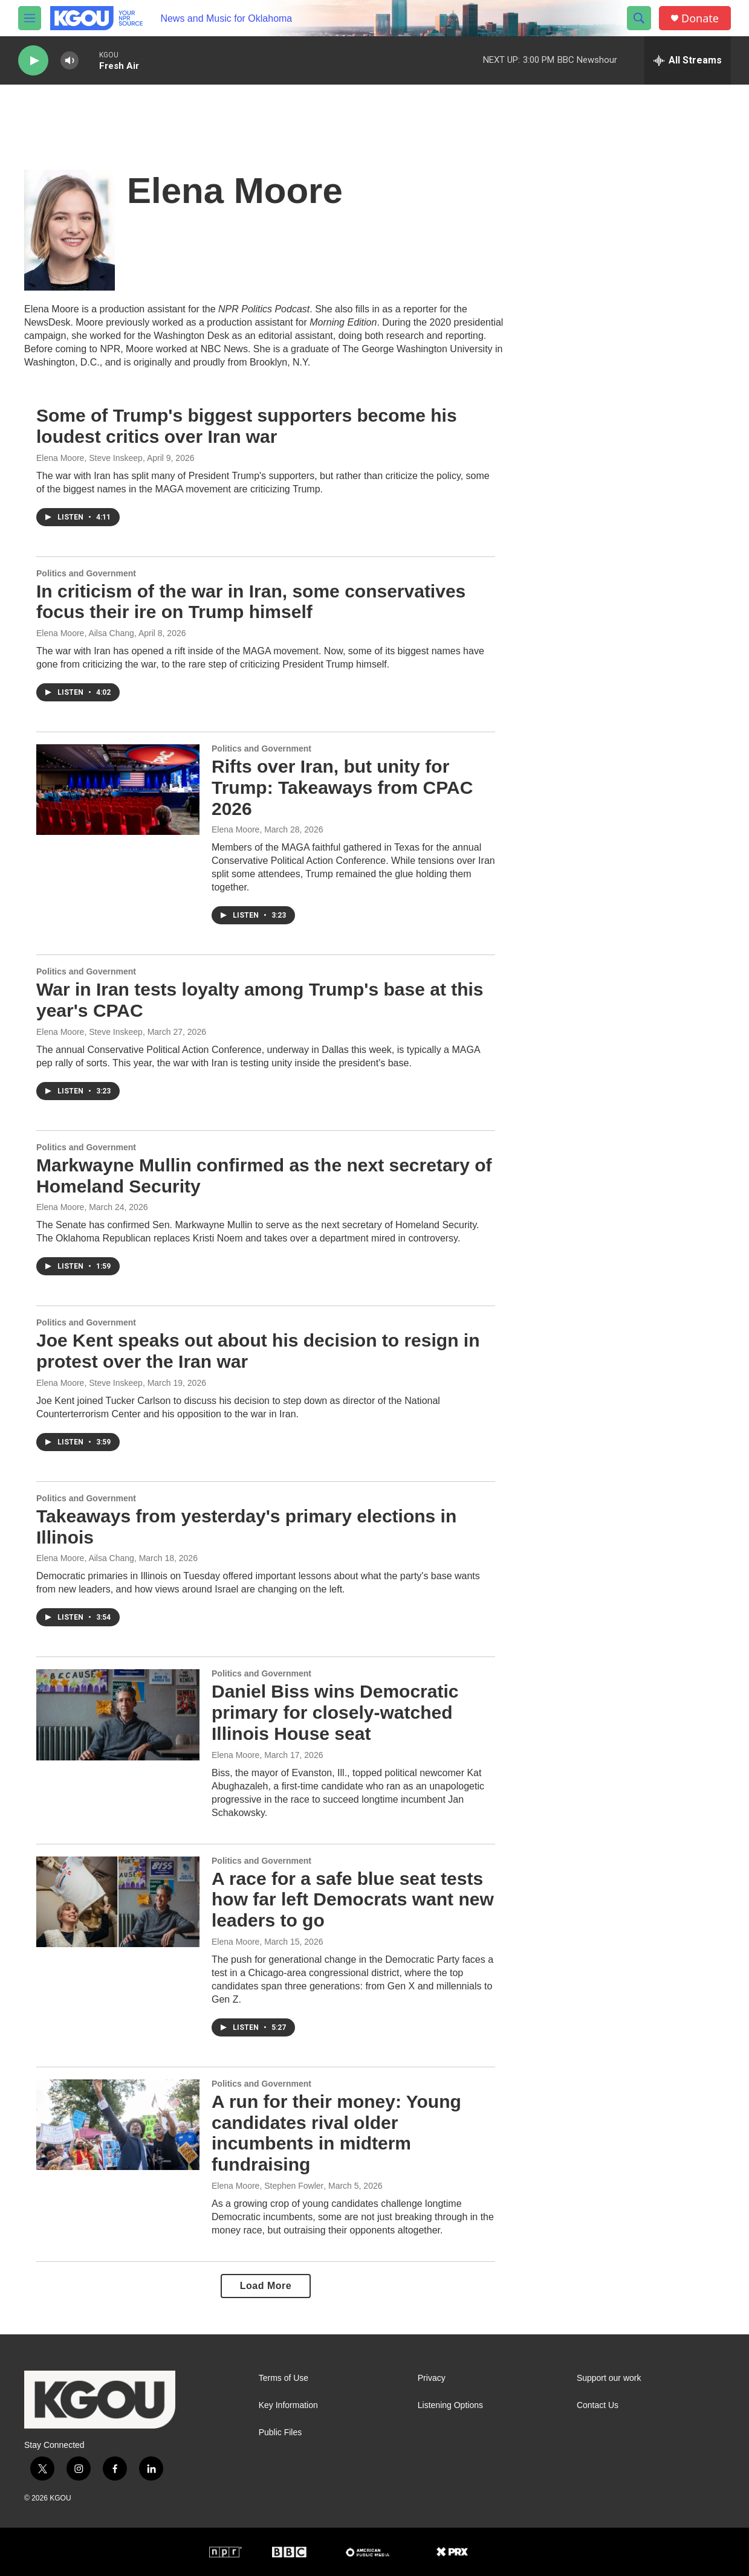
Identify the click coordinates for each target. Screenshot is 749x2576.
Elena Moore (235, 829)
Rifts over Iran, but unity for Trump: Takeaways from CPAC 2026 (342, 787)
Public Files (280, 2432)
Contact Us (597, 2405)
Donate (700, 18)
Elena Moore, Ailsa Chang (85, 633)
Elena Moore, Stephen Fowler (267, 2186)
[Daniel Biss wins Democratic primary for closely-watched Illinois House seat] (117, 1714)
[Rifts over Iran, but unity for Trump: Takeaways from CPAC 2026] (117, 789)
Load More (265, 2286)
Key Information (288, 2405)
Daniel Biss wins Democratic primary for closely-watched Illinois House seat (335, 1712)
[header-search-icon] (639, 18)
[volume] (69, 60)
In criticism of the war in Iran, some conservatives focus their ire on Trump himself (250, 601)
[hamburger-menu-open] (29, 18)
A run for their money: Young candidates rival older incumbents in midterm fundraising (336, 2132)
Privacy (432, 2378)
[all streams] (687, 60)
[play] (33, 61)
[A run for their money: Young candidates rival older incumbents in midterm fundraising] (117, 2124)
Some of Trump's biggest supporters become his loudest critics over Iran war (246, 425)
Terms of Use (283, 2378)
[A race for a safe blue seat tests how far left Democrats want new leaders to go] (117, 1901)
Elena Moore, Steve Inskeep (89, 458)
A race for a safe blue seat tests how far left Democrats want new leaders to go (353, 1900)
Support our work (609, 2378)
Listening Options (450, 2405)
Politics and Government (86, 573)
